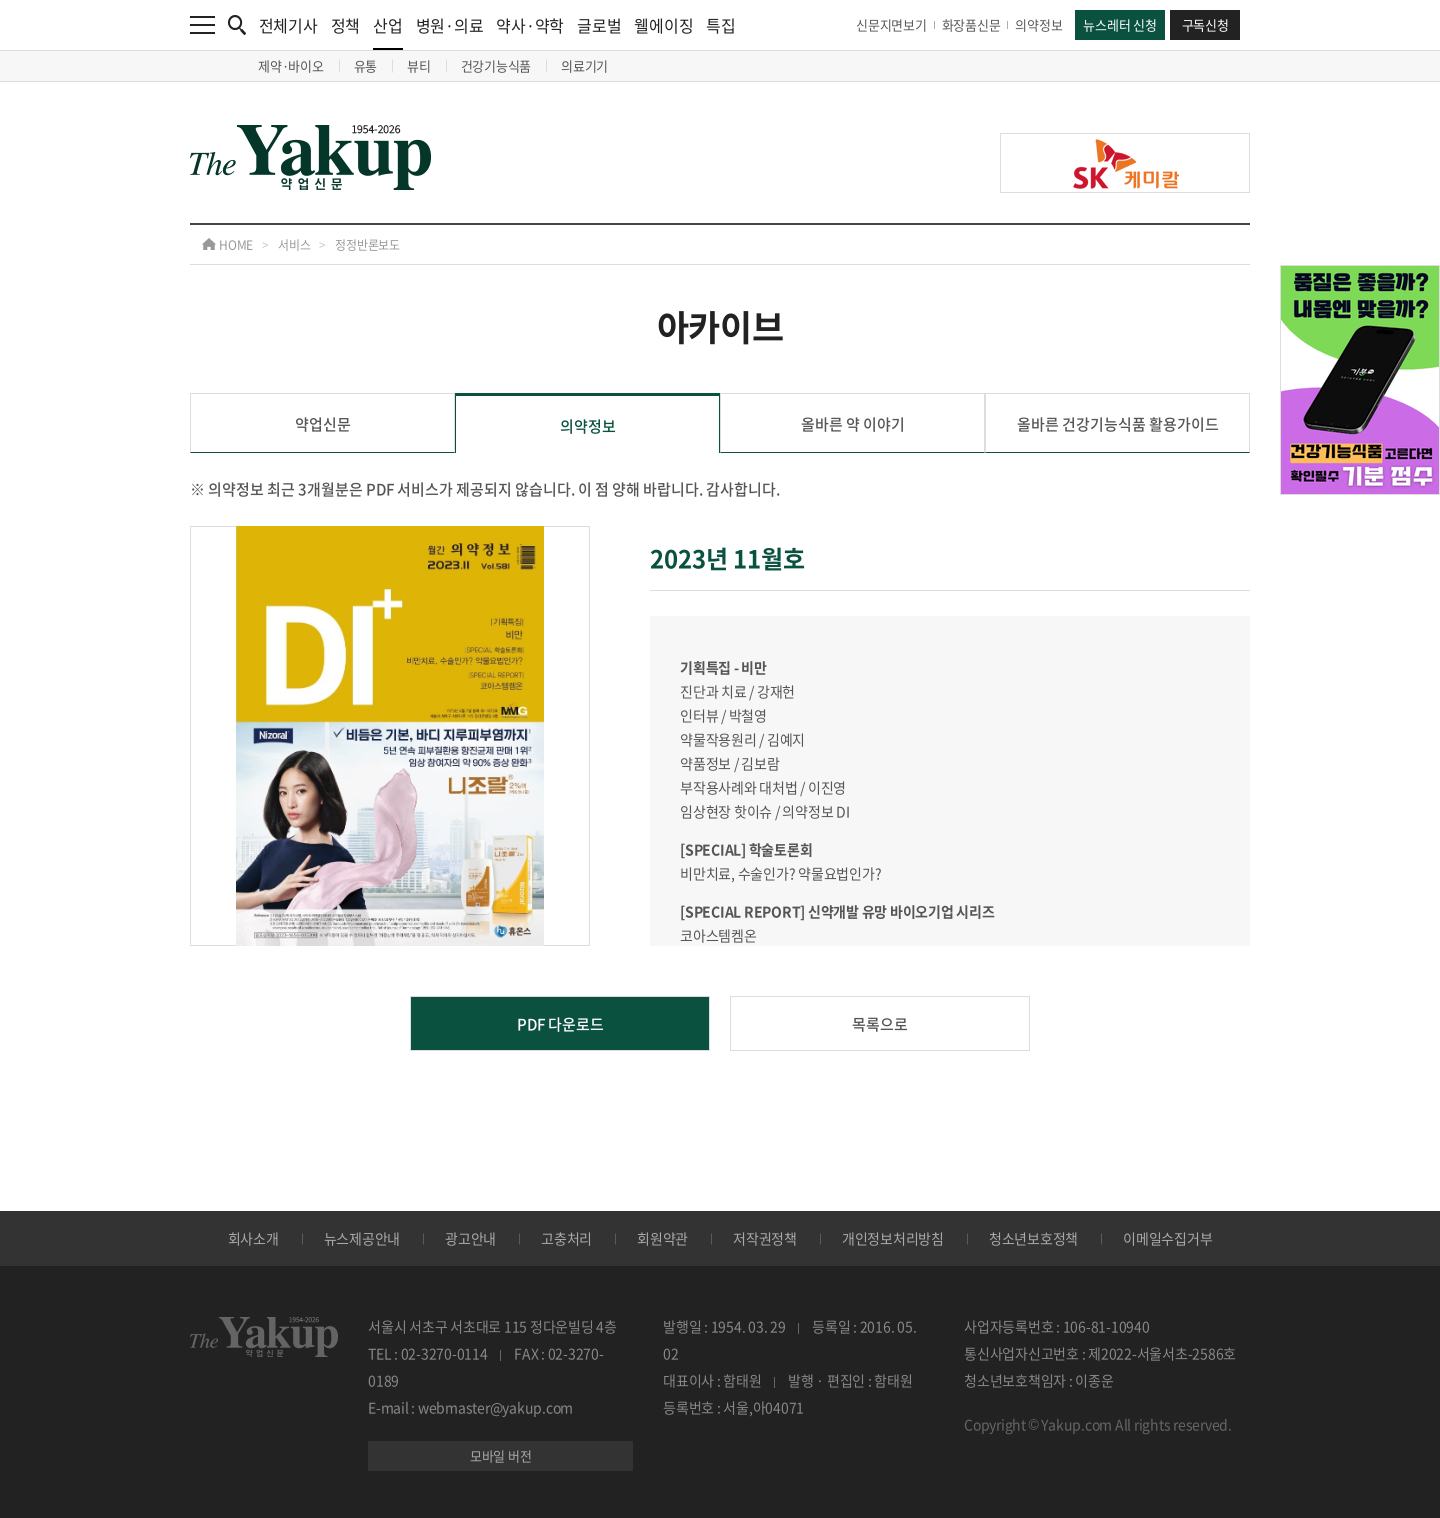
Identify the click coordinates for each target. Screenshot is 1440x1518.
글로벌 (599, 25)
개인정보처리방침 (893, 1238)
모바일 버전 (501, 1455)
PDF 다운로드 (560, 1024)
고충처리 (566, 1238)
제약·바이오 (291, 65)
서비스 (294, 245)
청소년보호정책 (1033, 1238)
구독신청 (1205, 24)
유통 (366, 65)
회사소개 (253, 1238)
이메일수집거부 (1167, 1238)
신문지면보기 (891, 24)
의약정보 (1038, 24)
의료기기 (584, 65)
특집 (721, 25)
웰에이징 (663, 25)
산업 (388, 31)
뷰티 (419, 65)
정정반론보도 (367, 245)
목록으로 (880, 1024)
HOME (227, 245)
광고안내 (470, 1238)
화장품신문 (971, 24)
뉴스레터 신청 (1119, 24)
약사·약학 (530, 25)
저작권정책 (765, 1238)
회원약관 (662, 1238)
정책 (346, 25)
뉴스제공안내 (362, 1238)
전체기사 (288, 25)
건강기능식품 (496, 65)
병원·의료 (450, 25)
